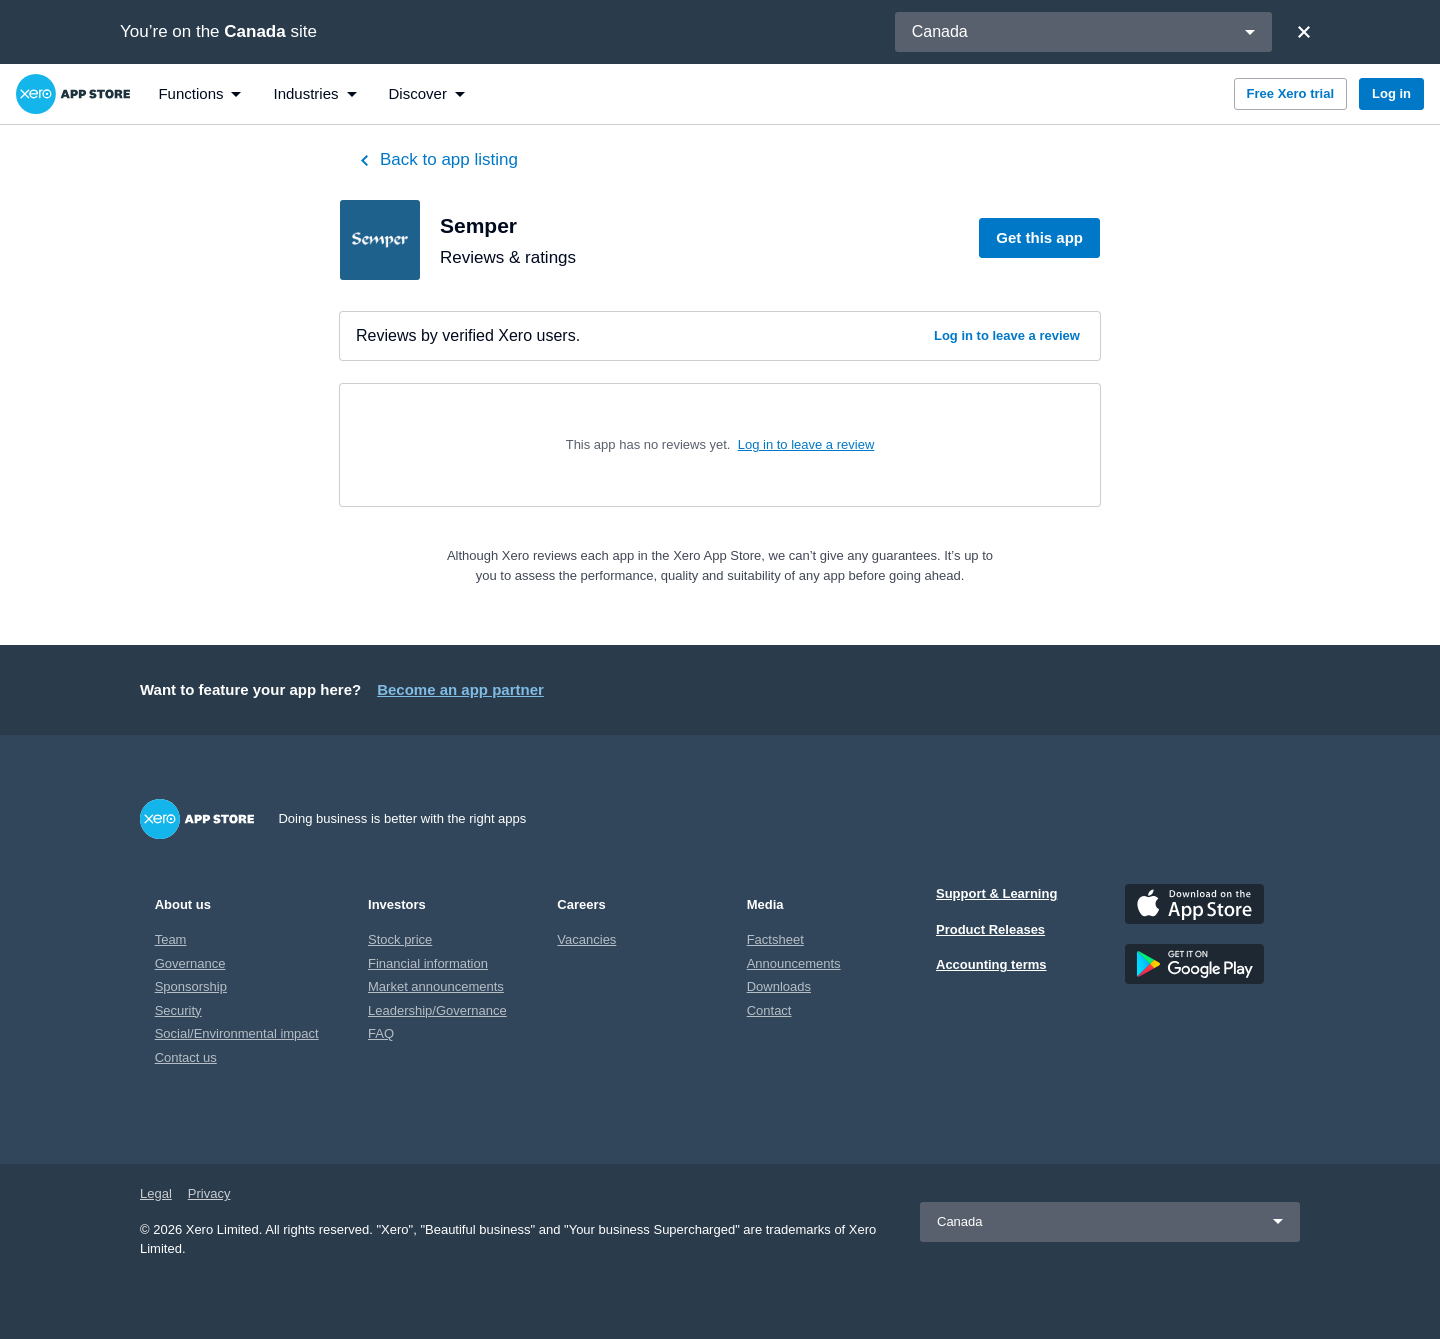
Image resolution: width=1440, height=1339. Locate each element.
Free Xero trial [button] (1290, 93)
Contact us (186, 1057)
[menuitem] (199, 94)
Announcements (794, 963)
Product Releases (990, 929)
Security (178, 1010)
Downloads (779, 986)
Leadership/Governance (437, 1010)
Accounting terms (991, 964)
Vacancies (586, 939)
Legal (156, 1193)
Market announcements (436, 986)
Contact (769, 1010)
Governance (190, 963)
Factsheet (775, 939)
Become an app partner (460, 689)
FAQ (381, 1033)
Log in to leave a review (1007, 335)
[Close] (1304, 32)
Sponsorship (191, 986)
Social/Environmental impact (237, 1033)
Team (171, 939)
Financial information (428, 963)
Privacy (209, 1193)
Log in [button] (1391, 93)
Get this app (1039, 237)
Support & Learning (996, 893)
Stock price (400, 939)
